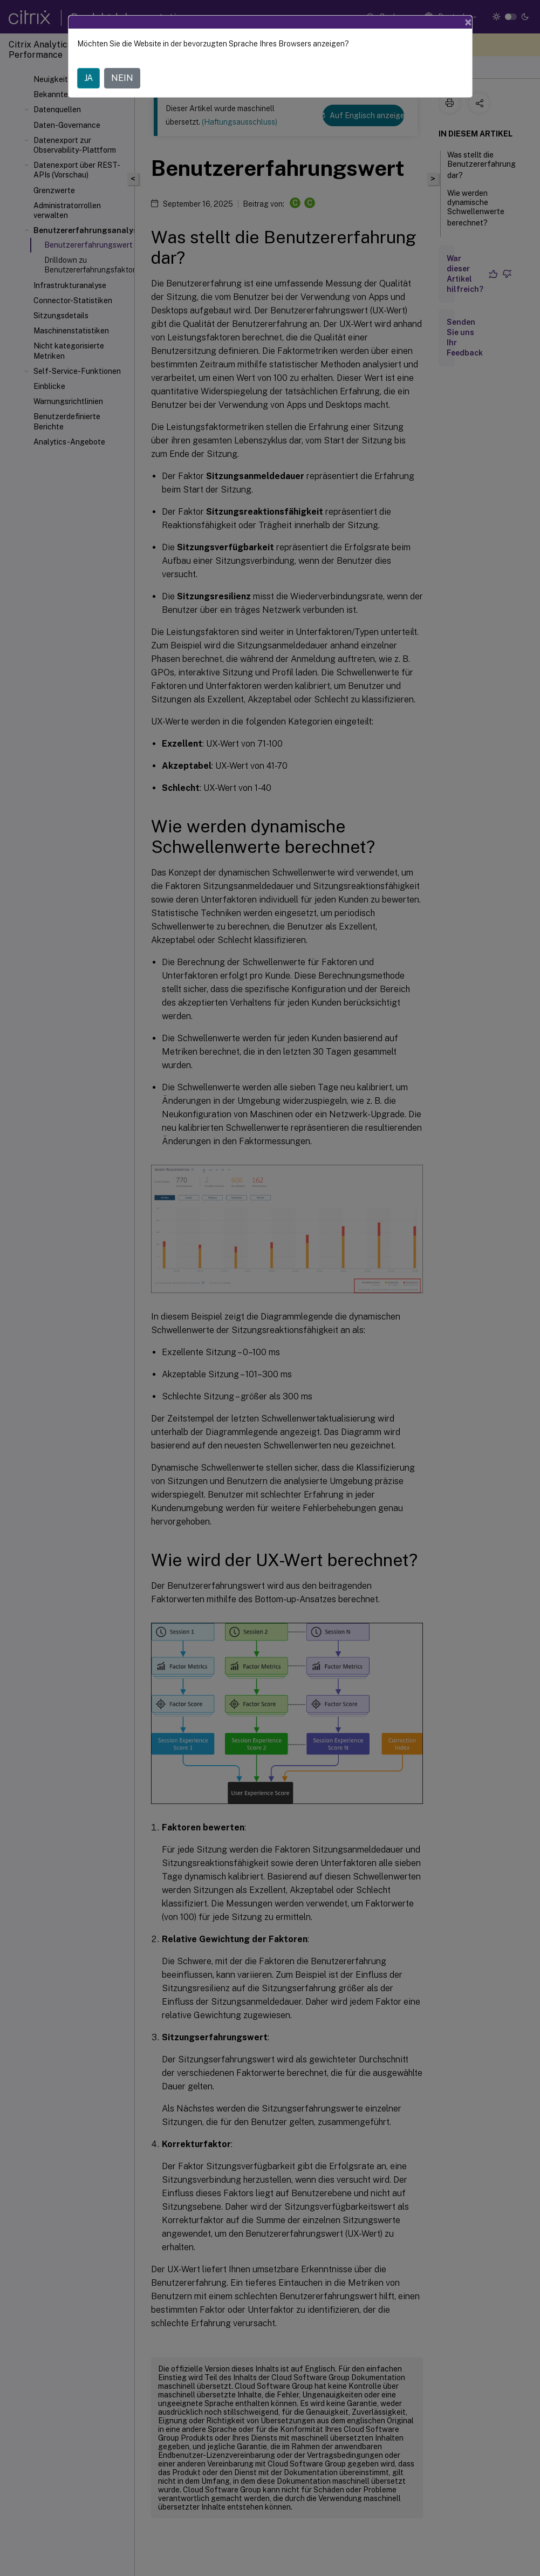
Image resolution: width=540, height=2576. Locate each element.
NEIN (122, 78)
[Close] (468, 22)
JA (88, 78)
